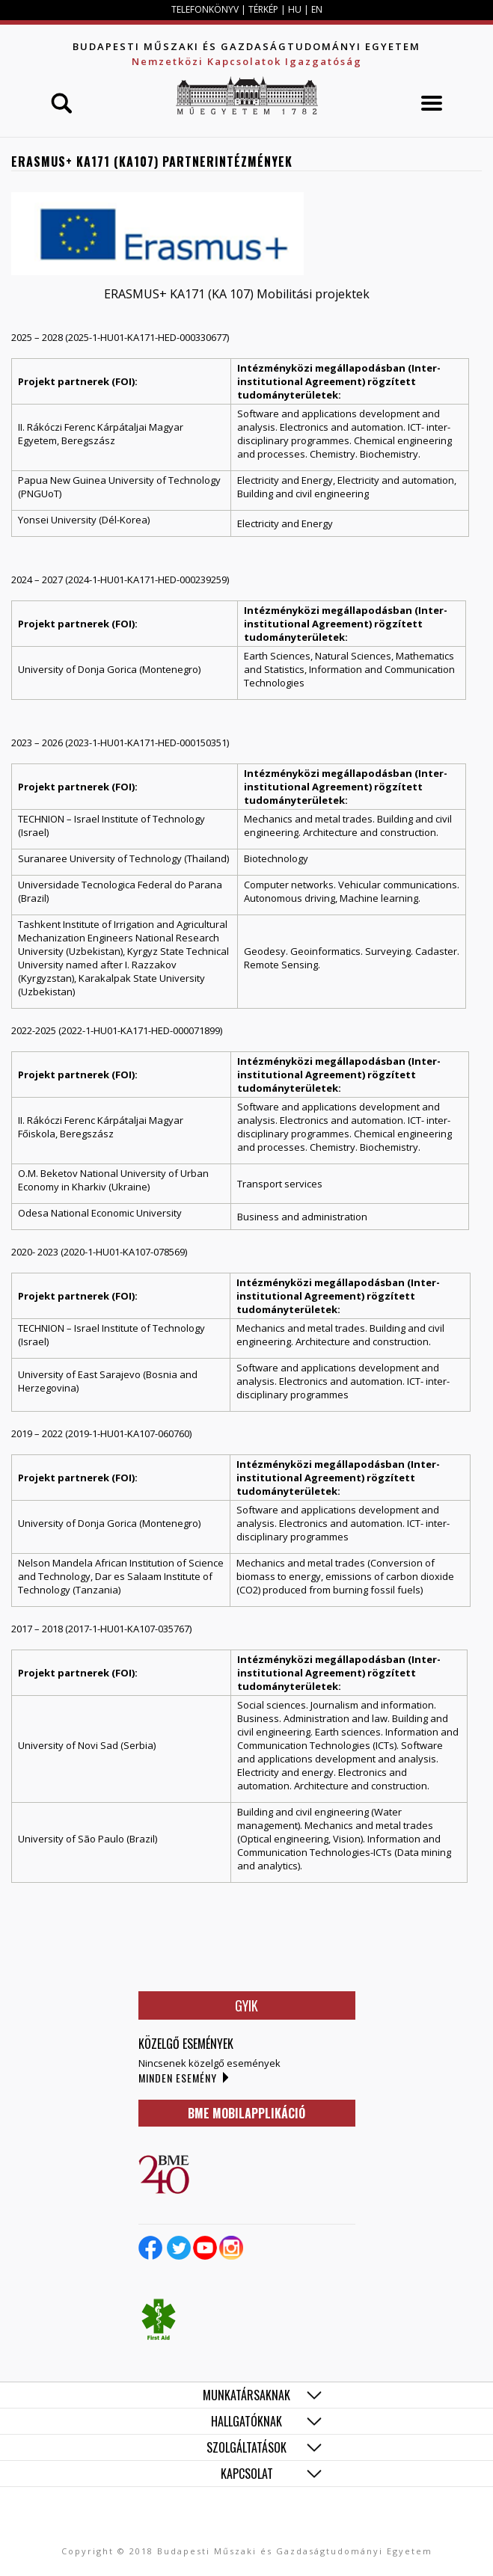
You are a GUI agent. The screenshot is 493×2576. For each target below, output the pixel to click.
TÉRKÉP (264, 9)
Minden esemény (177, 2077)
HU (294, 9)
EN (316, 9)
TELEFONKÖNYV (205, 9)
